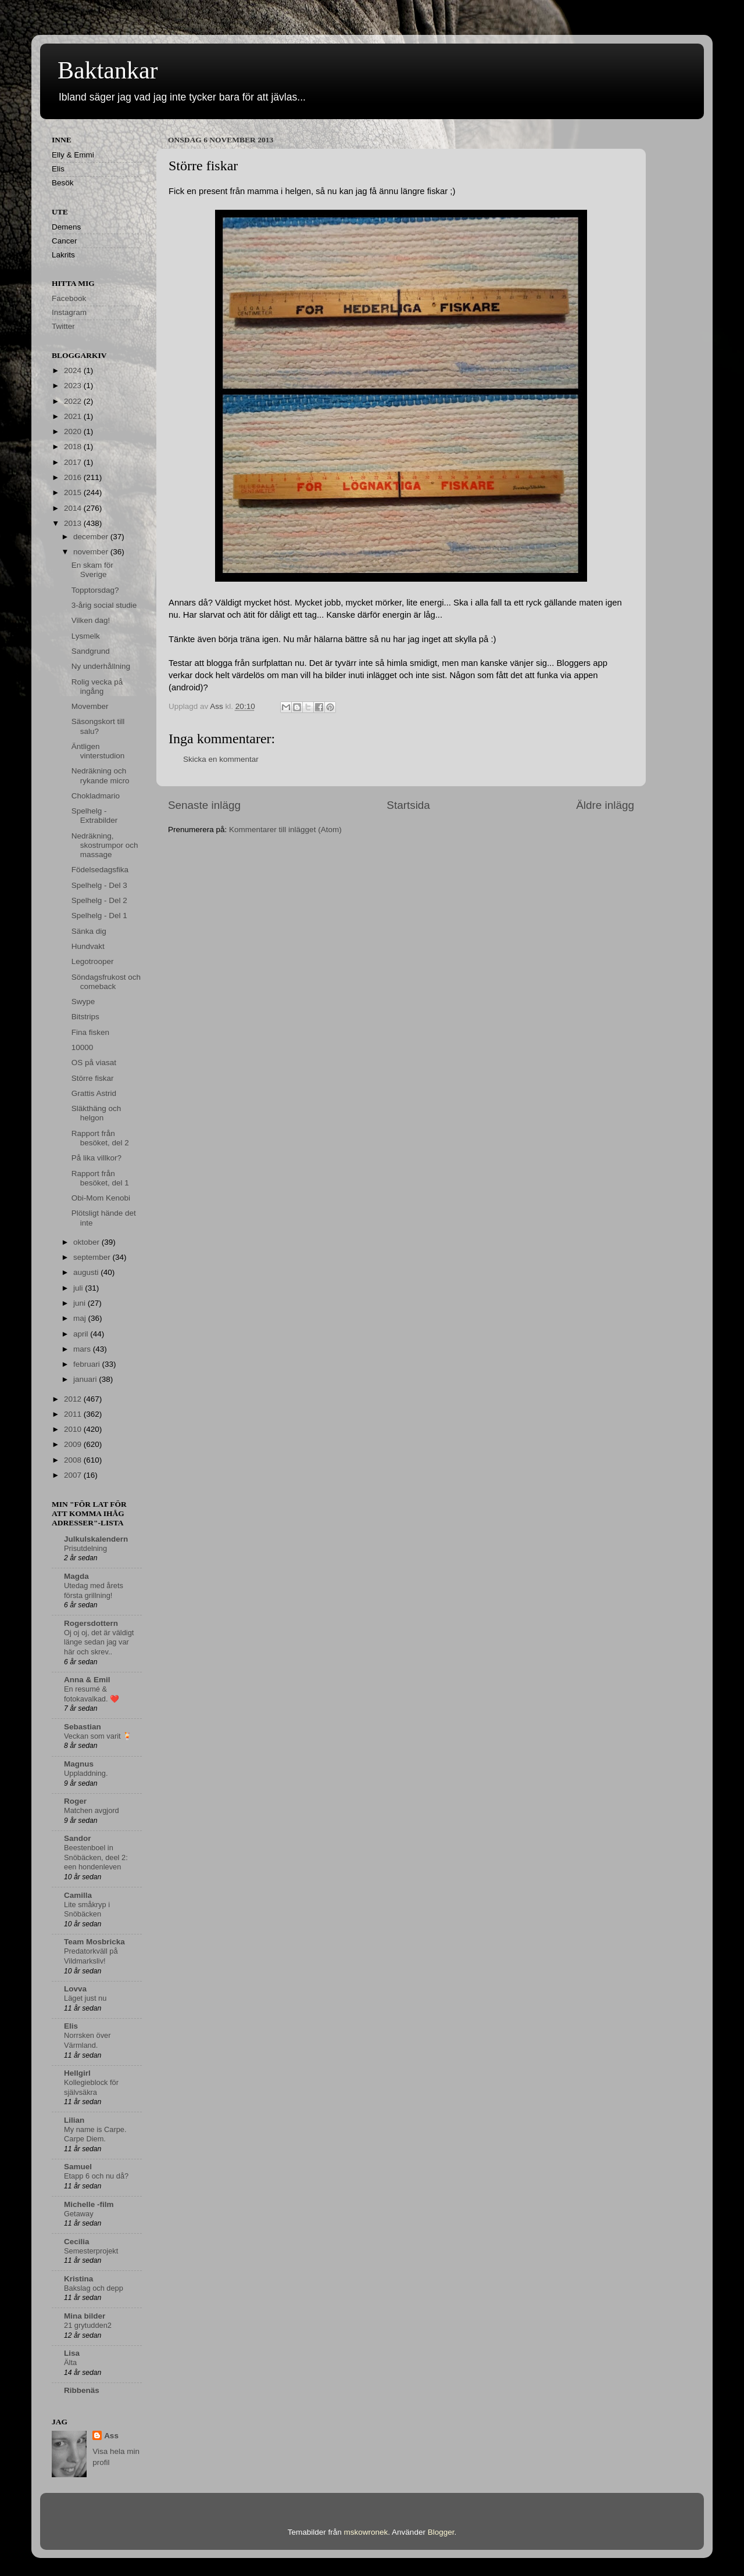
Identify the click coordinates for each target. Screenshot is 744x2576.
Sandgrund (90, 651)
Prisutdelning (85, 1548)
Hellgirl (77, 2073)
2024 (74, 370)
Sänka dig (88, 931)
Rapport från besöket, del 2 (100, 1138)
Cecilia (77, 2241)
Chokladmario (95, 795)
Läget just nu (85, 1998)
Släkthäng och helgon (96, 1113)
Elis (71, 2026)
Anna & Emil (87, 1679)
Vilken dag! (90, 620)
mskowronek (366, 2532)
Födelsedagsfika (99, 869)
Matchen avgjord (91, 1810)
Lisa (72, 2353)
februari (87, 1364)
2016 (74, 477)
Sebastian (82, 1726)
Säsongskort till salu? (98, 726)
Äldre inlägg (605, 805)
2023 (74, 385)
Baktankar (108, 70)
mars (83, 1349)
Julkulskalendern (96, 1539)
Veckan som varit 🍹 (98, 1736)
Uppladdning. (86, 1773)
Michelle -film (89, 2204)
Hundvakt (88, 946)
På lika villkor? (96, 1157)
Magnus (79, 1764)
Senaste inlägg (204, 805)
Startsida (408, 805)
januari (86, 1379)
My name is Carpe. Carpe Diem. (95, 2134)
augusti (87, 1272)
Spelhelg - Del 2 (99, 900)
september (93, 1257)
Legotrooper (92, 961)
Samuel (78, 2166)
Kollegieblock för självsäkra (91, 2087)
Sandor (77, 1838)
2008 (74, 1460)
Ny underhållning (100, 666)
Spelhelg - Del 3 (99, 885)
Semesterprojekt (91, 2251)
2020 (74, 431)
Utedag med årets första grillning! (93, 1590)
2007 (74, 1475)
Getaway (79, 2213)
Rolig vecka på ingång (97, 687)
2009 (74, 1444)
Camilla (78, 1895)
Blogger (441, 2532)
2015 (74, 492)
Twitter (63, 326)
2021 (74, 416)
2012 (74, 1399)
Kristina (78, 2278)
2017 (74, 462)
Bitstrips (85, 1016)
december (91, 536)
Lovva (75, 1988)
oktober (87, 1242)
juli (79, 1288)
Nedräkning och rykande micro (100, 775)
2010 (74, 1429)
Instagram (69, 312)
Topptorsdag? (95, 590)
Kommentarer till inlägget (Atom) (285, 829)
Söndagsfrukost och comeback (106, 982)
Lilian (74, 2120)
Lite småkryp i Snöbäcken (87, 1909)
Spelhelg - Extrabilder (94, 816)
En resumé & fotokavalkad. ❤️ (91, 1694)
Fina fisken (90, 1032)
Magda (76, 1576)
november (91, 551)
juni (80, 1303)
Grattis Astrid (93, 1093)
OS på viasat (93, 1062)
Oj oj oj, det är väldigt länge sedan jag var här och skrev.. (99, 1642)
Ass (111, 2435)
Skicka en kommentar (221, 759)
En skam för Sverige (92, 570)
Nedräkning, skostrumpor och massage (104, 845)
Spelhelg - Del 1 (99, 915)
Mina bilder (84, 2316)
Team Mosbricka (94, 1941)
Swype (83, 1001)
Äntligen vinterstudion (98, 751)
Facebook (69, 298)
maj (80, 1318)
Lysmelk (85, 636)
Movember (90, 706)
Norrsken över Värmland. (87, 2040)
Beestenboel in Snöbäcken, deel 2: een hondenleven (96, 1857)
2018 (74, 446)
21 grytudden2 (88, 2325)
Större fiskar (92, 1078)
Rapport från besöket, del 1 (100, 1178)
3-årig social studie (104, 605)
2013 (74, 523)
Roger (75, 1801)
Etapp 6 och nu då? (96, 2176)
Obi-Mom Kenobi (100, 1198)
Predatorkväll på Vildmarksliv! (91, 1956)
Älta (70, 2362)
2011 (74, 1414)
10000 (82, 1047)
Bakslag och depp (93, 2288)
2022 (74, 401)
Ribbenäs (81, 2390)
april (81, 1334)
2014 (74, 508)
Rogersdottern (91, 1623)
